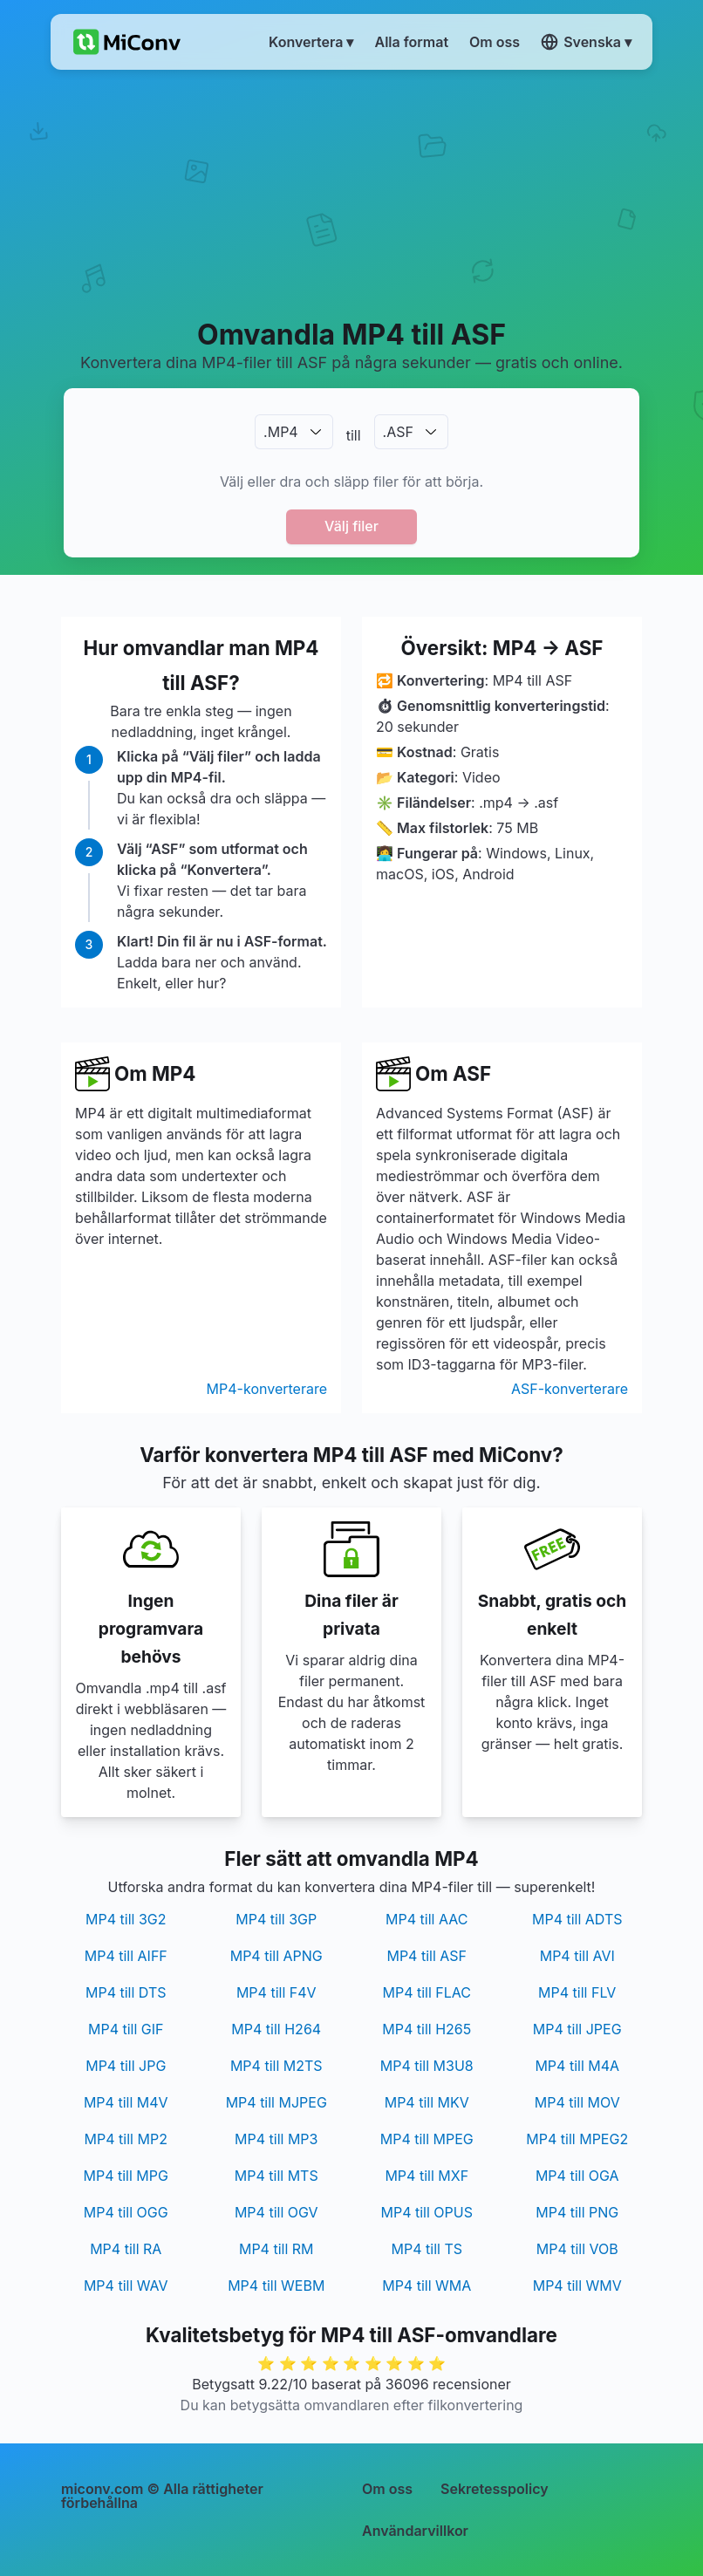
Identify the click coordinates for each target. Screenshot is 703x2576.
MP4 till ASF (426, 1955)
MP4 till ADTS (577, 1919)
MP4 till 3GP (276, 1919)
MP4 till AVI (577, 1955)
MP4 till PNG (577, 2212)
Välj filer (351, 526)
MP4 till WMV (577, 2285)
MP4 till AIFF (126, 1955)
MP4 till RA (125, 2249)
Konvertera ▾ (311, 42)
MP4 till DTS (126, 1992)
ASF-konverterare (569, 1388)
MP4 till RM (276, 2249)
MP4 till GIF (126, 2029)
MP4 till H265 (426, 2029)
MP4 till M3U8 (427, 2065)
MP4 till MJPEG (276, 2102)
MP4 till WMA (426, 2285)
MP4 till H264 (276, 2029)
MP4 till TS (427, 2249)
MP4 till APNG (276, 1955)
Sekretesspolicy (494, 2489)
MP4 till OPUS (427, 2212)
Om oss (387, 2489)
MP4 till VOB (577, 2249)
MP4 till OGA (577, 2175)
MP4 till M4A (577, 2065)
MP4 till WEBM (276, 2285)
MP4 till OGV (276, 2212)
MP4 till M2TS (276, 2065)
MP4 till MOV (577, 2102)
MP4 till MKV (427, 2102)
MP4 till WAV (126, 2285)
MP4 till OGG (126, 2212)
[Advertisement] (351, 193)
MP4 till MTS (276, 2175)
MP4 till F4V (276, 1992)
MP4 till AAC (427, 1919)
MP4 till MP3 (276, 2139)
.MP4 (280, 432)
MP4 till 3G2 (125, 1919)
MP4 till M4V (126, 2102)
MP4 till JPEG (577, 2029)
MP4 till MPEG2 (577, 2139)
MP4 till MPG (126, 2175)
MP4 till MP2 (126, 2139)
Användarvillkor (415, 2531)
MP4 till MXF (426, 2175)
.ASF (398, 432)
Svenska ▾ (586, 42)
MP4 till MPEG (427, 2139)
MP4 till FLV (577, 1992)
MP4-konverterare (267, 1388)
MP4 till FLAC (426, 1992)
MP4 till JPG (125, 2065)
